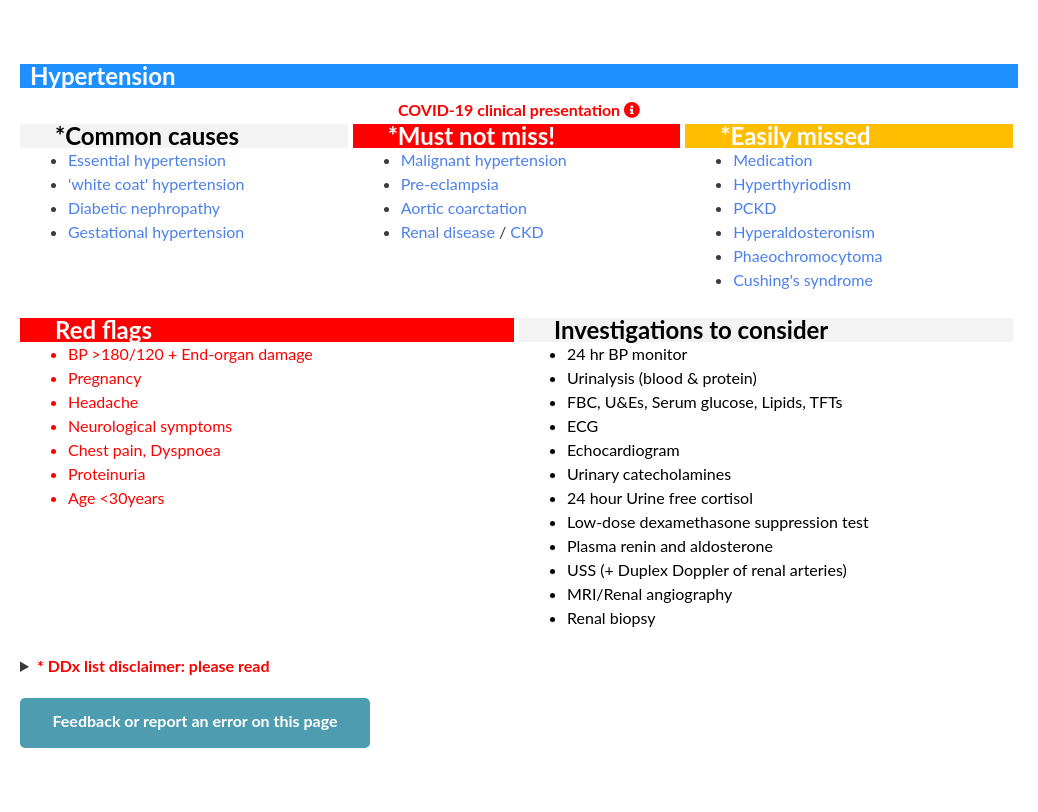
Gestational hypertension (156, 231)
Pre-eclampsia (450, 183)
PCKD (754, 207)
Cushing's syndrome (803, 279)
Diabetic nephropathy (144, 207)
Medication (772, 159)
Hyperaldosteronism (804, 231)
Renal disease (448, 231)
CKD (526, 231)
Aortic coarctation (464, 207)
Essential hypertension (147, 159)
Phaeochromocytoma (807, 255)
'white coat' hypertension (156, 183)
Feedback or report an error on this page (194, 720)
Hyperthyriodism (792, 183)
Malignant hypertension (484, 159)
